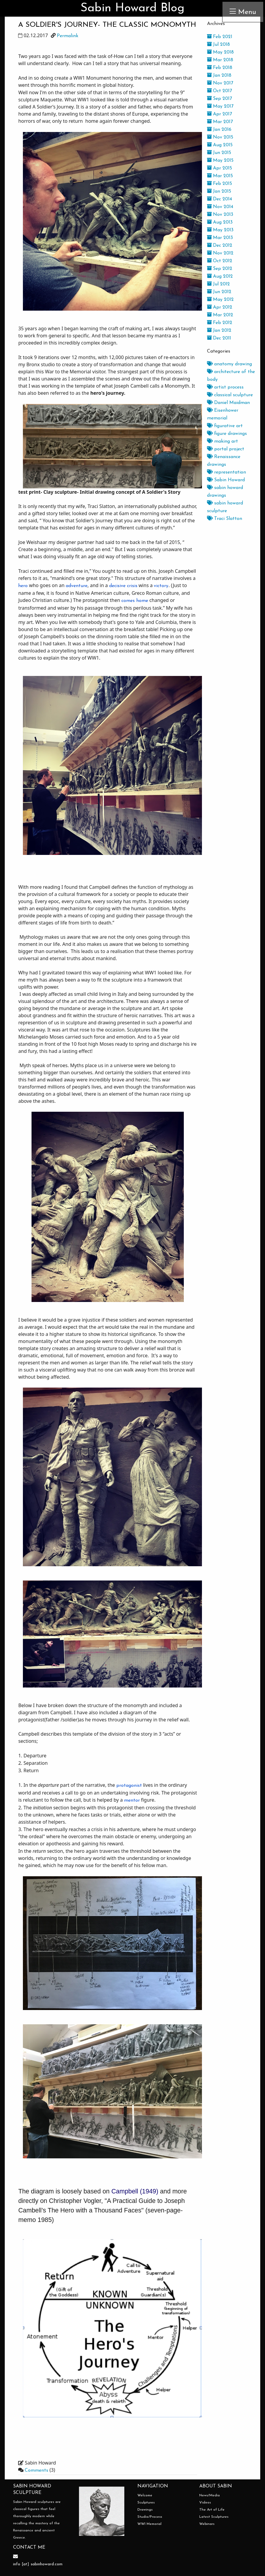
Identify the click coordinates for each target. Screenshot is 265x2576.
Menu (243, 12)
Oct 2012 (219, 261)
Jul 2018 (218, 44)
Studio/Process (149, 2517)
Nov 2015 (220, 137)
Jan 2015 (219, 191)
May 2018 (220, 52)
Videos (205, 2502)
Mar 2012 (220, 315)
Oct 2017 (219, 91)
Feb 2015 (219, 183)
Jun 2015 (219, 152)
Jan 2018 (219, 75)
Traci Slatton (224, 518)
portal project (225, 449)
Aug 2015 (220, 145)
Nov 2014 (220, 207)
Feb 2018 (219, 67)
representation (226, 472)
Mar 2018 (220, 60)
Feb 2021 (219, 36)
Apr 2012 (219, 307)
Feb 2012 (219, 322)
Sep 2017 (219, 98)
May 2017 (220, 106)
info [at (20, 2564)
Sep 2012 (219, 268)
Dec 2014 (219, 199)
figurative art (225, 426)
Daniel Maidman (228, 402)
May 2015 (220, 160)
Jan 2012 (219, 330)
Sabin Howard (226, 480)
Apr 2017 (219, 114)
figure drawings (227, 433)
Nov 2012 (220, 253)
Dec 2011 (219, 338)
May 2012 (220, 299)
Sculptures (146, 2502)
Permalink (67, 36)
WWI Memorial (149, 2524)
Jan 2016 (219, 129)
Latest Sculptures (213, 2517)
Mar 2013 (220, 237)
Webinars (206, 2524)
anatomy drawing (229, 364)
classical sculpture (230, 395)
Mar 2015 (220, 176)
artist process (225, 387)
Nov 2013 (220, 214)
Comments (36, 2470)
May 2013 (220, 230)
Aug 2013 (220, 222)
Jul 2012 (218, 284)
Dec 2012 (219, 245)
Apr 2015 (219, 168)
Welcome (144, 2495)
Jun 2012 (219, 292)
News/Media (209, 2495)
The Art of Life (212, 2509)
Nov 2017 (220, 83)
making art (222, 441)
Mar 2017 (220, 121)
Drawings (145, 2509)
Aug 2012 (220, 276)
